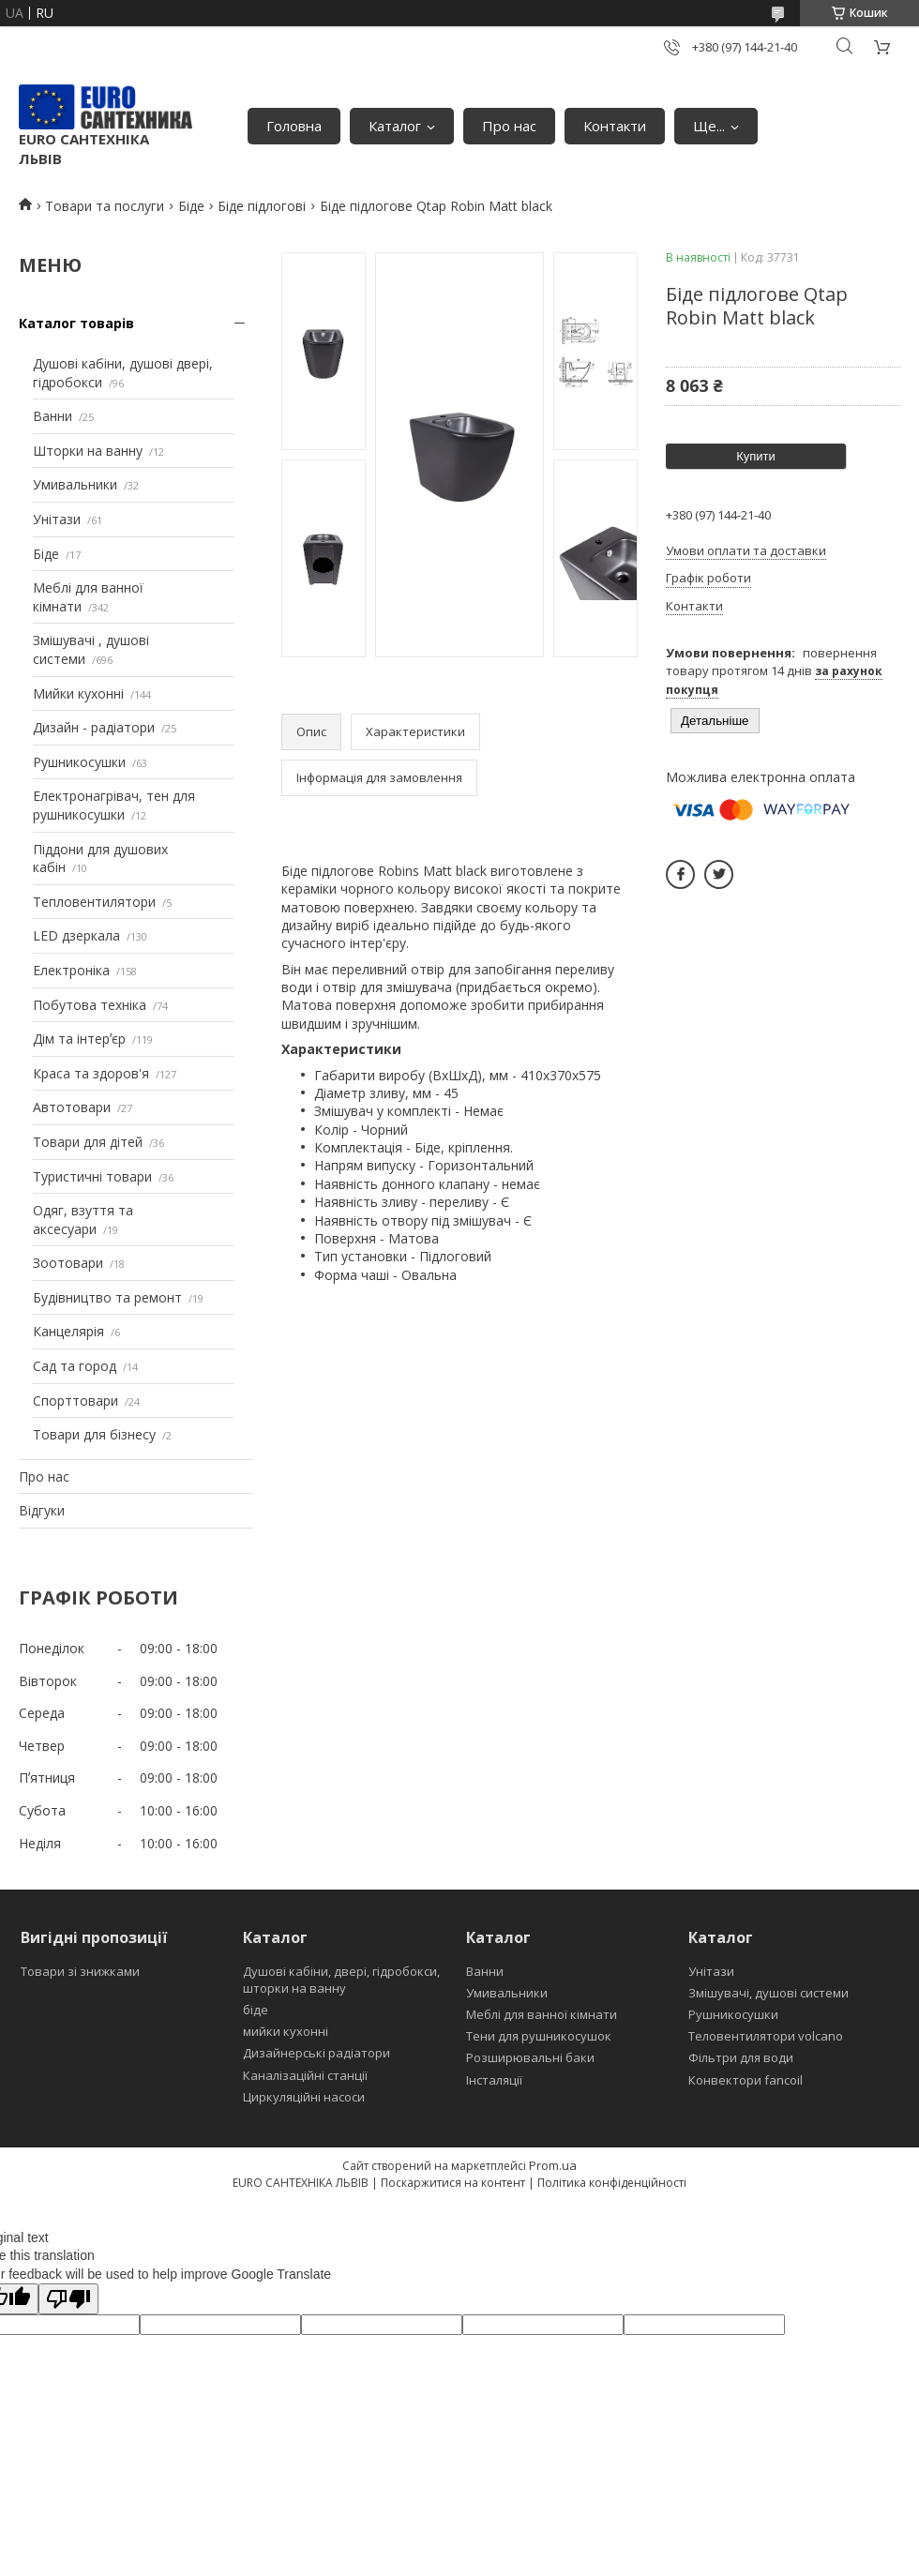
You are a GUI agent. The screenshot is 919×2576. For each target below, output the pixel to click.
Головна (294, 125)
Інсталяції (494, 2079)
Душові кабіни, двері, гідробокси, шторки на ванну (341, 1979)
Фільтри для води (740, 2057)
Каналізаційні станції (305, 2075)
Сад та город (74, 1366)
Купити (756, 456)
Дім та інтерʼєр (79, 1038)
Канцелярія (68, 1331)
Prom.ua (553, 2165)
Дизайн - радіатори (94, 727)
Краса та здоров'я (91, 1073)
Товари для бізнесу (94, 1434)
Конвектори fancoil (745, 2079)
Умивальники (75, 484)
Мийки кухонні (78, 693)
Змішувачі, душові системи (768, 1992)
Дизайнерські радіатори (316, 2052)
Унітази (57, 519)
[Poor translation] (68, 2298)
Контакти (614, 125)
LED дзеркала (76, 935)
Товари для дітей (88, 1142)
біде (255, 2009)
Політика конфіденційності (611, 2183)
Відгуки (42, 1510)
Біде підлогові (262, 206)
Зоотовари (68, 1263)
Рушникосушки (79, 762)
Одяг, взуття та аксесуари (83, 1219)
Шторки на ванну (88, 450)
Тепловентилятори (94, 902)
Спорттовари (75, 1400)
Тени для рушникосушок (538, 2035)
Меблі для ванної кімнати (541, 2014)
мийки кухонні (285, 2031)
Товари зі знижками (80, 1971)
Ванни (52, 416)
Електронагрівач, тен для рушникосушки (114, 805)
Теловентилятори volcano (765, 2035)
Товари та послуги (104, 206)
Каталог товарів (76, 323)
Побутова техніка (89, 1005)
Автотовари (72, 1107)
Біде (191, 206)
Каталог (395, 125)
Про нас (509, 125)
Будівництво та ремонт (107, 1297)
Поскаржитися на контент (453, 2183)
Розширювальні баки (530, 2057)
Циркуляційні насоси (304, 2096)
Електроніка (71, 970)
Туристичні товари (92, 1176)
